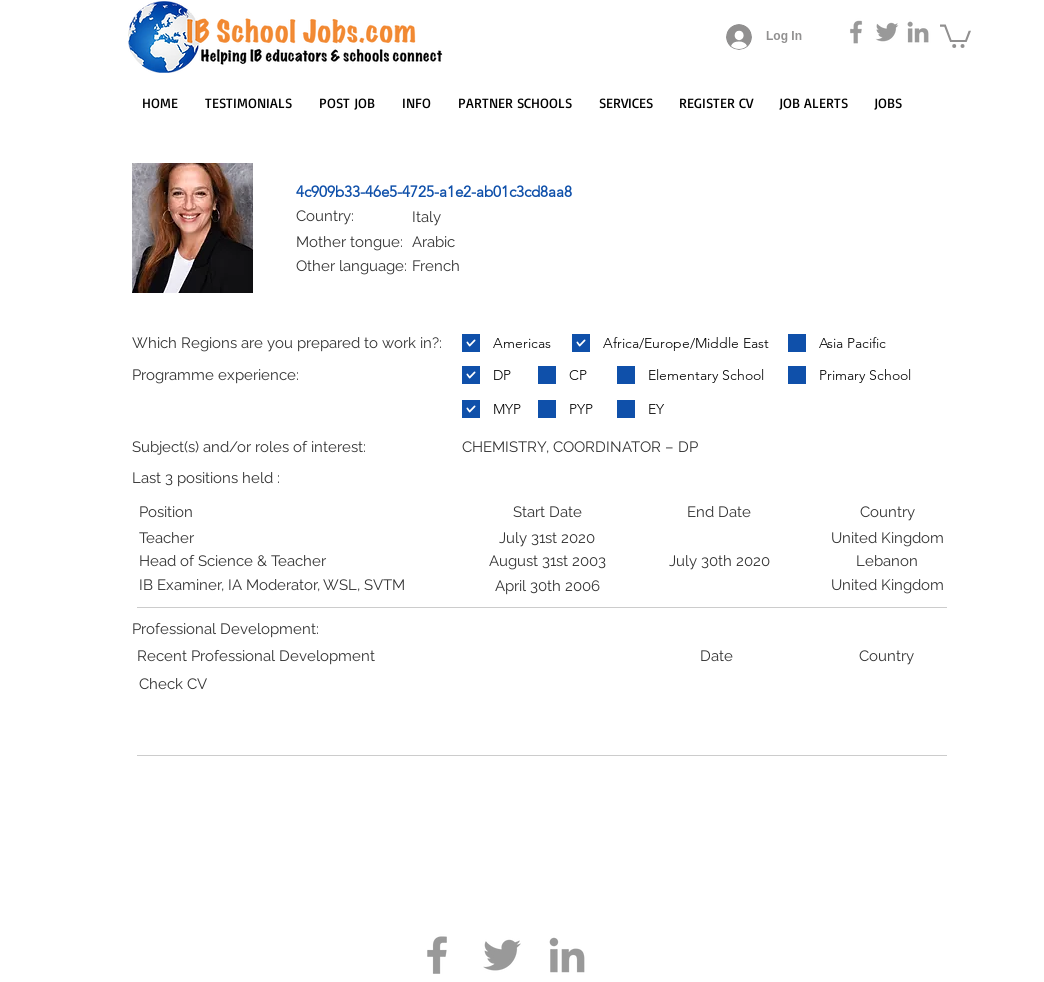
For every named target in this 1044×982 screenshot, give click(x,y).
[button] (955, 35)
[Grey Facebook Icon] (856, 32)
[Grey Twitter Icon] (887, 32)
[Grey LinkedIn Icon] (918, 32)
